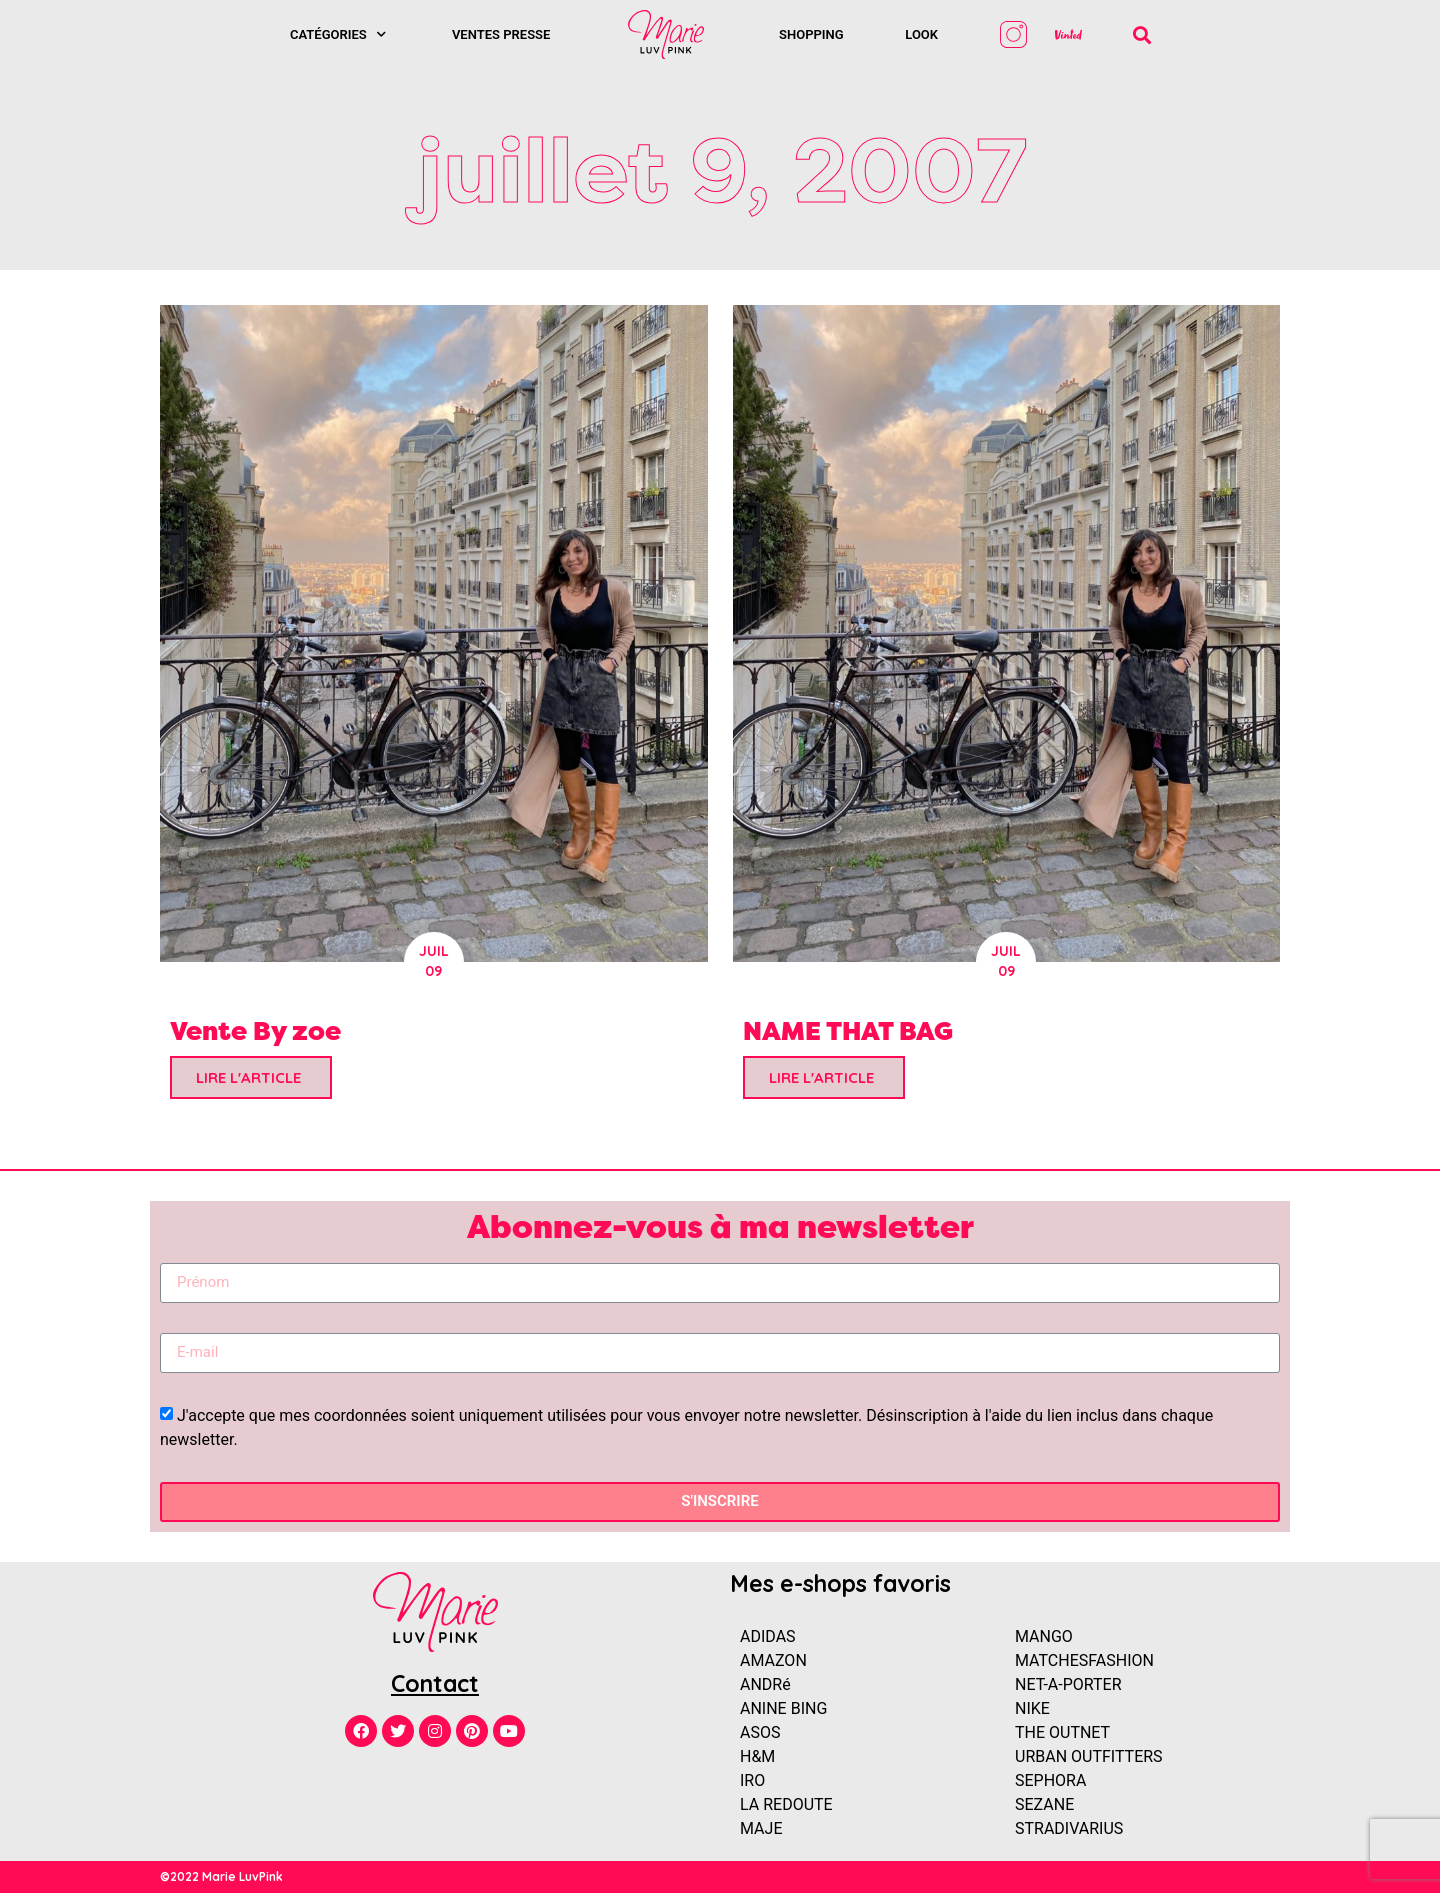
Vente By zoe (255, 1030)
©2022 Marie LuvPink (221, 1876)
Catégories (338, 34)
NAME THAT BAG (848, 1030)
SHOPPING (811, 34)
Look (921, 34)
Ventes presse (501, 34)
